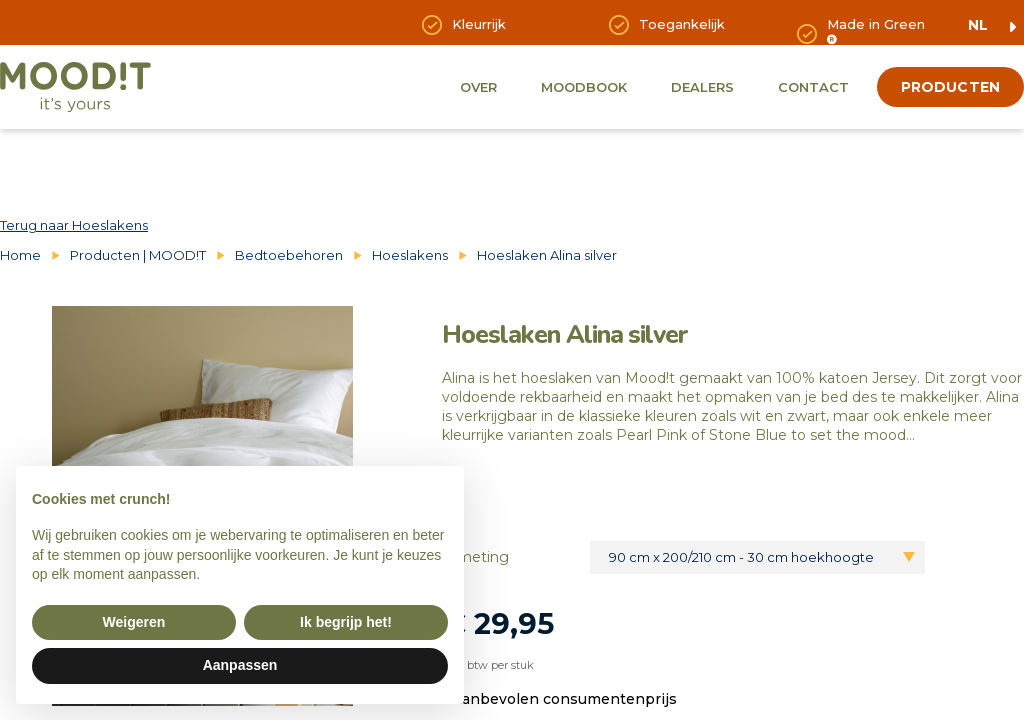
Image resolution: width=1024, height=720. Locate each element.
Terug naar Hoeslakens (74, 225)
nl (978, 25)
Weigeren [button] (134, 622)
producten (950, 87)
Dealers (702, 87)
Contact (813, 87)
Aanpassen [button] (240, 665)
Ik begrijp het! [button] (346, 622)
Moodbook (584, 87)
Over (478, 87)
